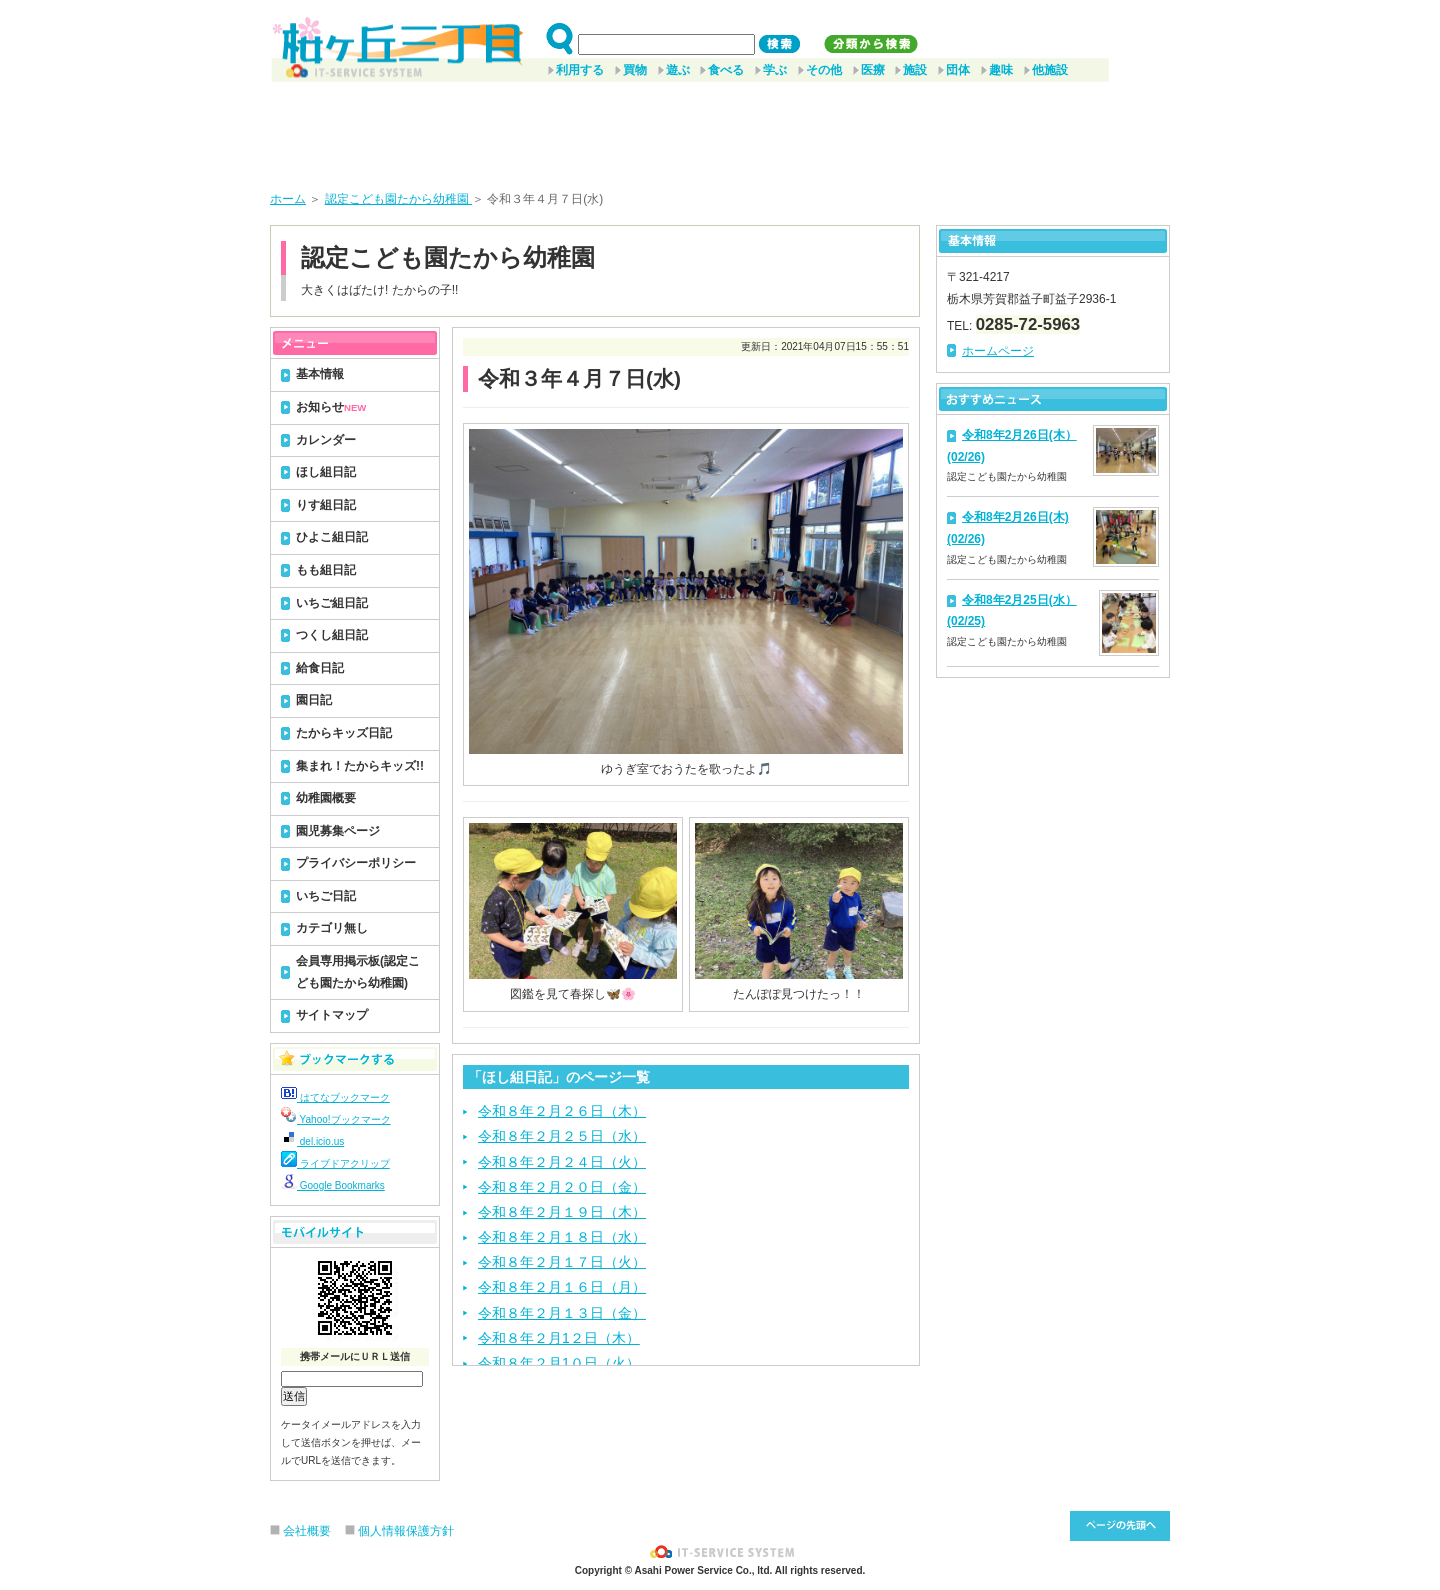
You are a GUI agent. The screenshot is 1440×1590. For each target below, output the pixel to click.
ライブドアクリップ (335, 1163)
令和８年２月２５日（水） (562, 1136)
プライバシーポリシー (356, 863)
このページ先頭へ (1120, 1526)
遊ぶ (678, 70)
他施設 (1050, 70)
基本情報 (320, 374)
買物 (635, 70)
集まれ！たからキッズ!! (360, 766)
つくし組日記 (332, 635)
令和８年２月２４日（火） (562, 1162)
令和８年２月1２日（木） (559, 1338)
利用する (580, 70)
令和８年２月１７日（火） (562, 1262)
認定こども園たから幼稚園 (398, 199)
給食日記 (320, 668)
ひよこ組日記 (332, 537)
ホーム (288, 199)
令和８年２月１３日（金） (562, 1313)
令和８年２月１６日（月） (562, 1287)
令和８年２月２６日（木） (562, 1111)
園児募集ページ (338, 831)
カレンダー (326, 440)
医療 (873, 70)
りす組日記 (326, 505)
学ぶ (775, 70)
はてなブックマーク (335, 1097)
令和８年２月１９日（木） (562, 1212)
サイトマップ (332, 1015)
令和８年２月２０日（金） (562, 1187)
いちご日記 (326, 896)
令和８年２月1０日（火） (559, 1363)
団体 (958, 70)
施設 (915, 70)
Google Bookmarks (333, 1185)
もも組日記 (326, 570)
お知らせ (331, 407)
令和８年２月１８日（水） (562, 1237)
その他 (824, 70)
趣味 (1001, 70)
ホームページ (998, 351)
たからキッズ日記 (344, 733)
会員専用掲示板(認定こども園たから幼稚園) (358, 972)
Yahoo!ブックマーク (336, 1119)
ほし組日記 (326, 472)
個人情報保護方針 (406, 1531)
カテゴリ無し (332, 928)
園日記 (314, 700)
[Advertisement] (720, 129)
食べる (726, 70)
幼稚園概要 (326, 798)
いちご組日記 (332, 603)
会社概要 (307, 1531)
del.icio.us (312, 1141)
